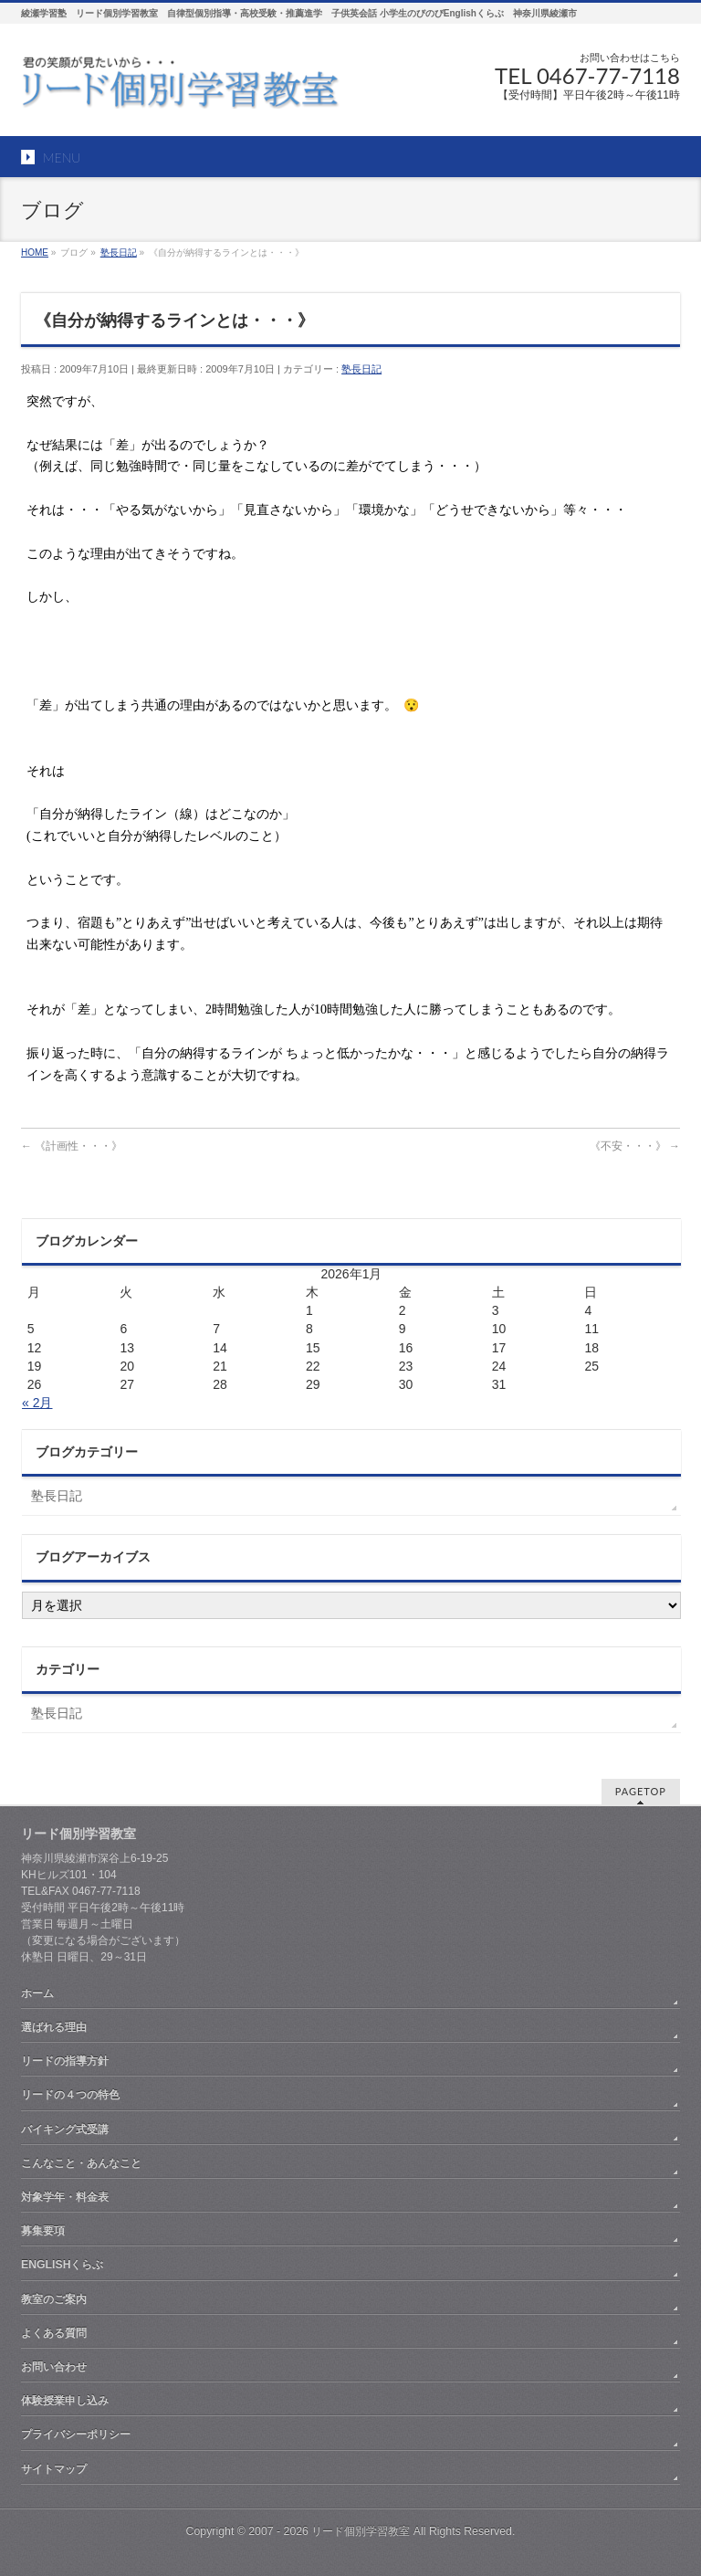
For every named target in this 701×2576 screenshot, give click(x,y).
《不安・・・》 (635, 1146)
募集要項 (43, 2230)
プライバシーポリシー (76, 2434)
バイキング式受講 (65, 2129)
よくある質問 (54, 2333)
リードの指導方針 (65, 2061)
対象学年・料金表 (65, 2197)
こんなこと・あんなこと (81, 2163)
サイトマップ (54, 2469)
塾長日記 (361, 368)
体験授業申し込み (65, 2400)
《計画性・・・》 (71, 1146)
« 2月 (37, 1402)
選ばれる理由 (54, 2027)
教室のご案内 (54, 2299)
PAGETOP (640, 1791)
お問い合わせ (54, 2366)
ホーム (37, 1993)
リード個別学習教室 (360, 2531)
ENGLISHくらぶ (62, 2264)
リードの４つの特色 (70, 2094)
